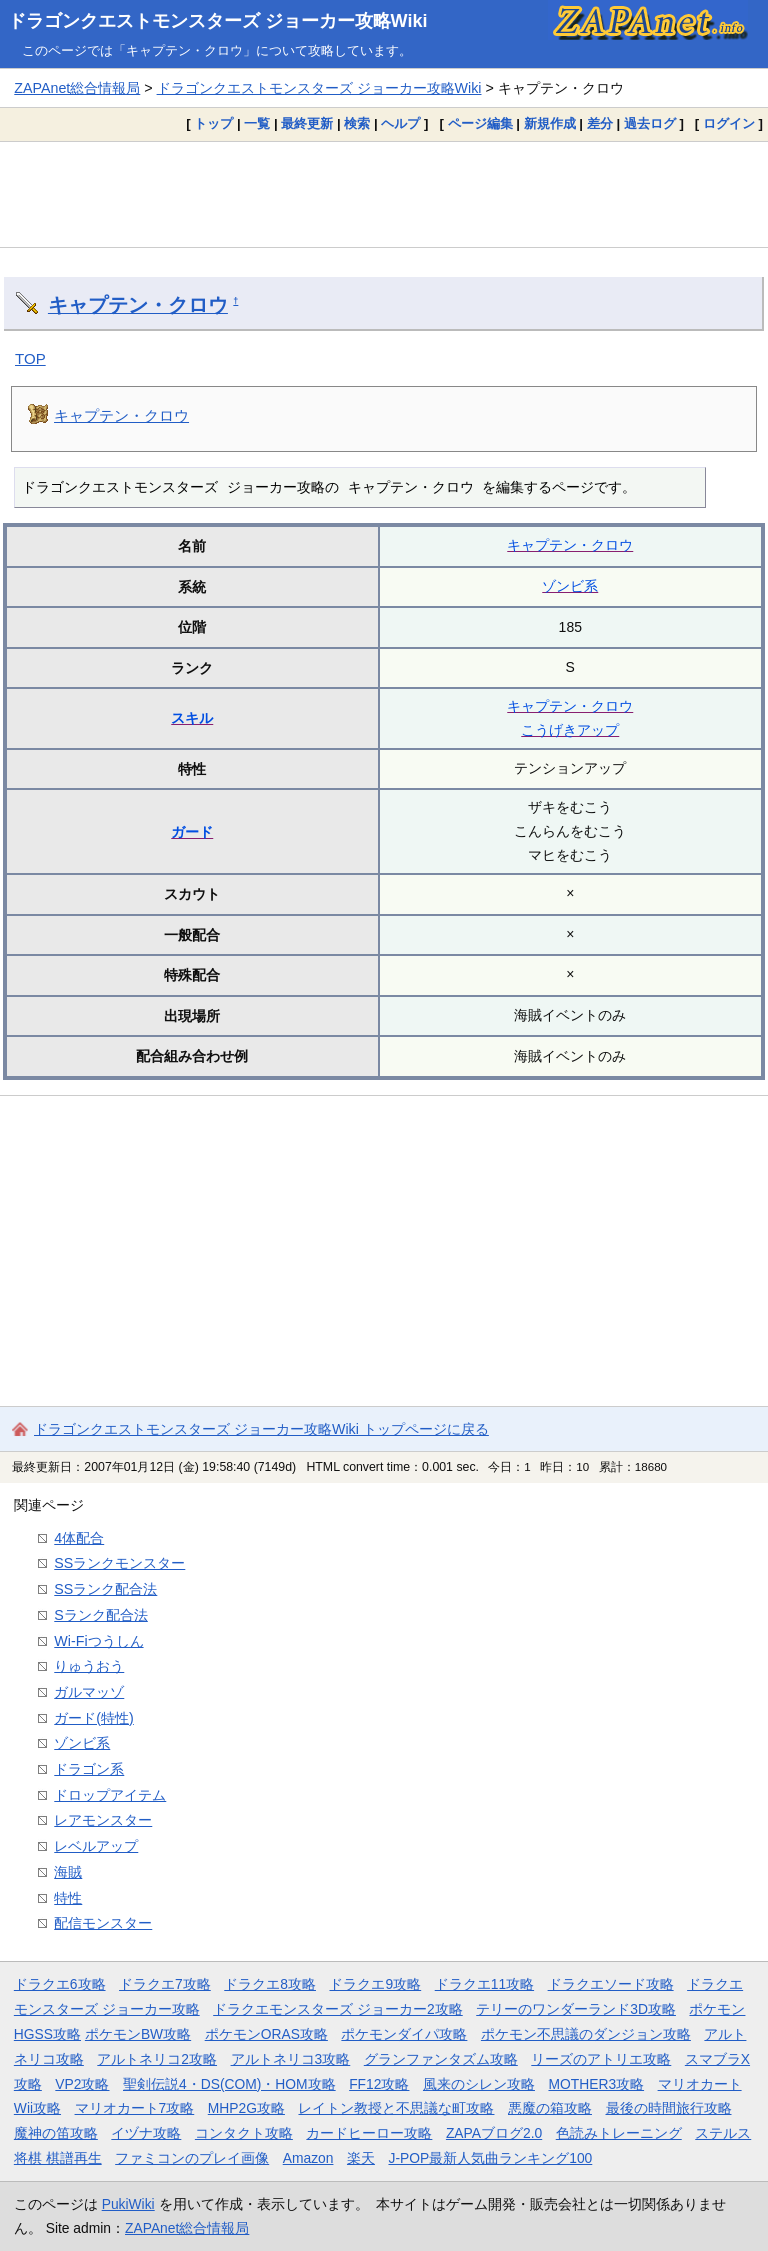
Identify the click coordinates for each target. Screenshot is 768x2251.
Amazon (308, 2158)
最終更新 (307, 123)
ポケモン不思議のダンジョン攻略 (586, 2034)
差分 (600, 123)
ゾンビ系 (570, 586)
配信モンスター (103, 1923)
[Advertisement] (384, 194)
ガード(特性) (94, 1718)
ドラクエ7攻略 (165, 1984)
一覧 (257, 123)
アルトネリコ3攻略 (291, 2059)
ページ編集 (480, 123)
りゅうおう (89, 1666)
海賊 (68, 1872)
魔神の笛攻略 (56, 2133)
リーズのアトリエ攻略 (601, 2059)
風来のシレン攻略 (479, 2084)
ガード (192, 832)
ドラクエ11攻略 (484, 1984)
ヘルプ (400, 123)
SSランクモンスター (119, 1563)
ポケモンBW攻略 (138, 2034)
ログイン (729, 123)
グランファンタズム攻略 (441, 2059)
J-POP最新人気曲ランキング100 (490, 2158)
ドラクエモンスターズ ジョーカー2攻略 (338, 2009)
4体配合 (79, 1538)
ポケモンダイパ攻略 (404, 2034)
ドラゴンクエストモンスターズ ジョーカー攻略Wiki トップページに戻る (261, 1429)
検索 (357, 123)
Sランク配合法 (101, 1615)
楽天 (361, 2158)
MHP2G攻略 (246, 2108)
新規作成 (550, 123)
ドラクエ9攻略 (375, 1984)
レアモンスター (103, 1820)
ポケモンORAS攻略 (266, 2034)
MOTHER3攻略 (596, 2084)
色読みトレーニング (619, 2133)
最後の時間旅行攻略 (669, 2108)
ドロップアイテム (110, 1795)
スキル (192, 718)
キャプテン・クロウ (138, 305)
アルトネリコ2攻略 (157, 2059)
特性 (68, 1898)
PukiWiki (128, 2204)
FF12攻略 (379, 2084)
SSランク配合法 (105, 1589)
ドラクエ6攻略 (60, 1984)
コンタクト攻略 (244, 2133)
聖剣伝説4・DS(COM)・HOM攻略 (229, 2084)
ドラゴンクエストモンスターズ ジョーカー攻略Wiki (218, 21)
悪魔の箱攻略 (550, 2108)
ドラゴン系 (89, 1769)
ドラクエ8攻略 (270, 1984)
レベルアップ (96, 1846)
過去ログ (650, 123)
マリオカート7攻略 (135, 2108)
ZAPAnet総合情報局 (77, 88)
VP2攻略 (82, 2084)
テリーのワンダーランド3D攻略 (576, 2009)
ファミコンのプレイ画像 (192, 2158)
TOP (30, 358)
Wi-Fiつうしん (98, 1641)
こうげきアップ (570, 730)
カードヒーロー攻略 (369, 2133)
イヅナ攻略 (146, 2133)
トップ (213, 123)
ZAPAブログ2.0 (494, 2133)
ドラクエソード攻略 (611, 1984)
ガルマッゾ (89, 1692)
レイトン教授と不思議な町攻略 (396, 2108)
